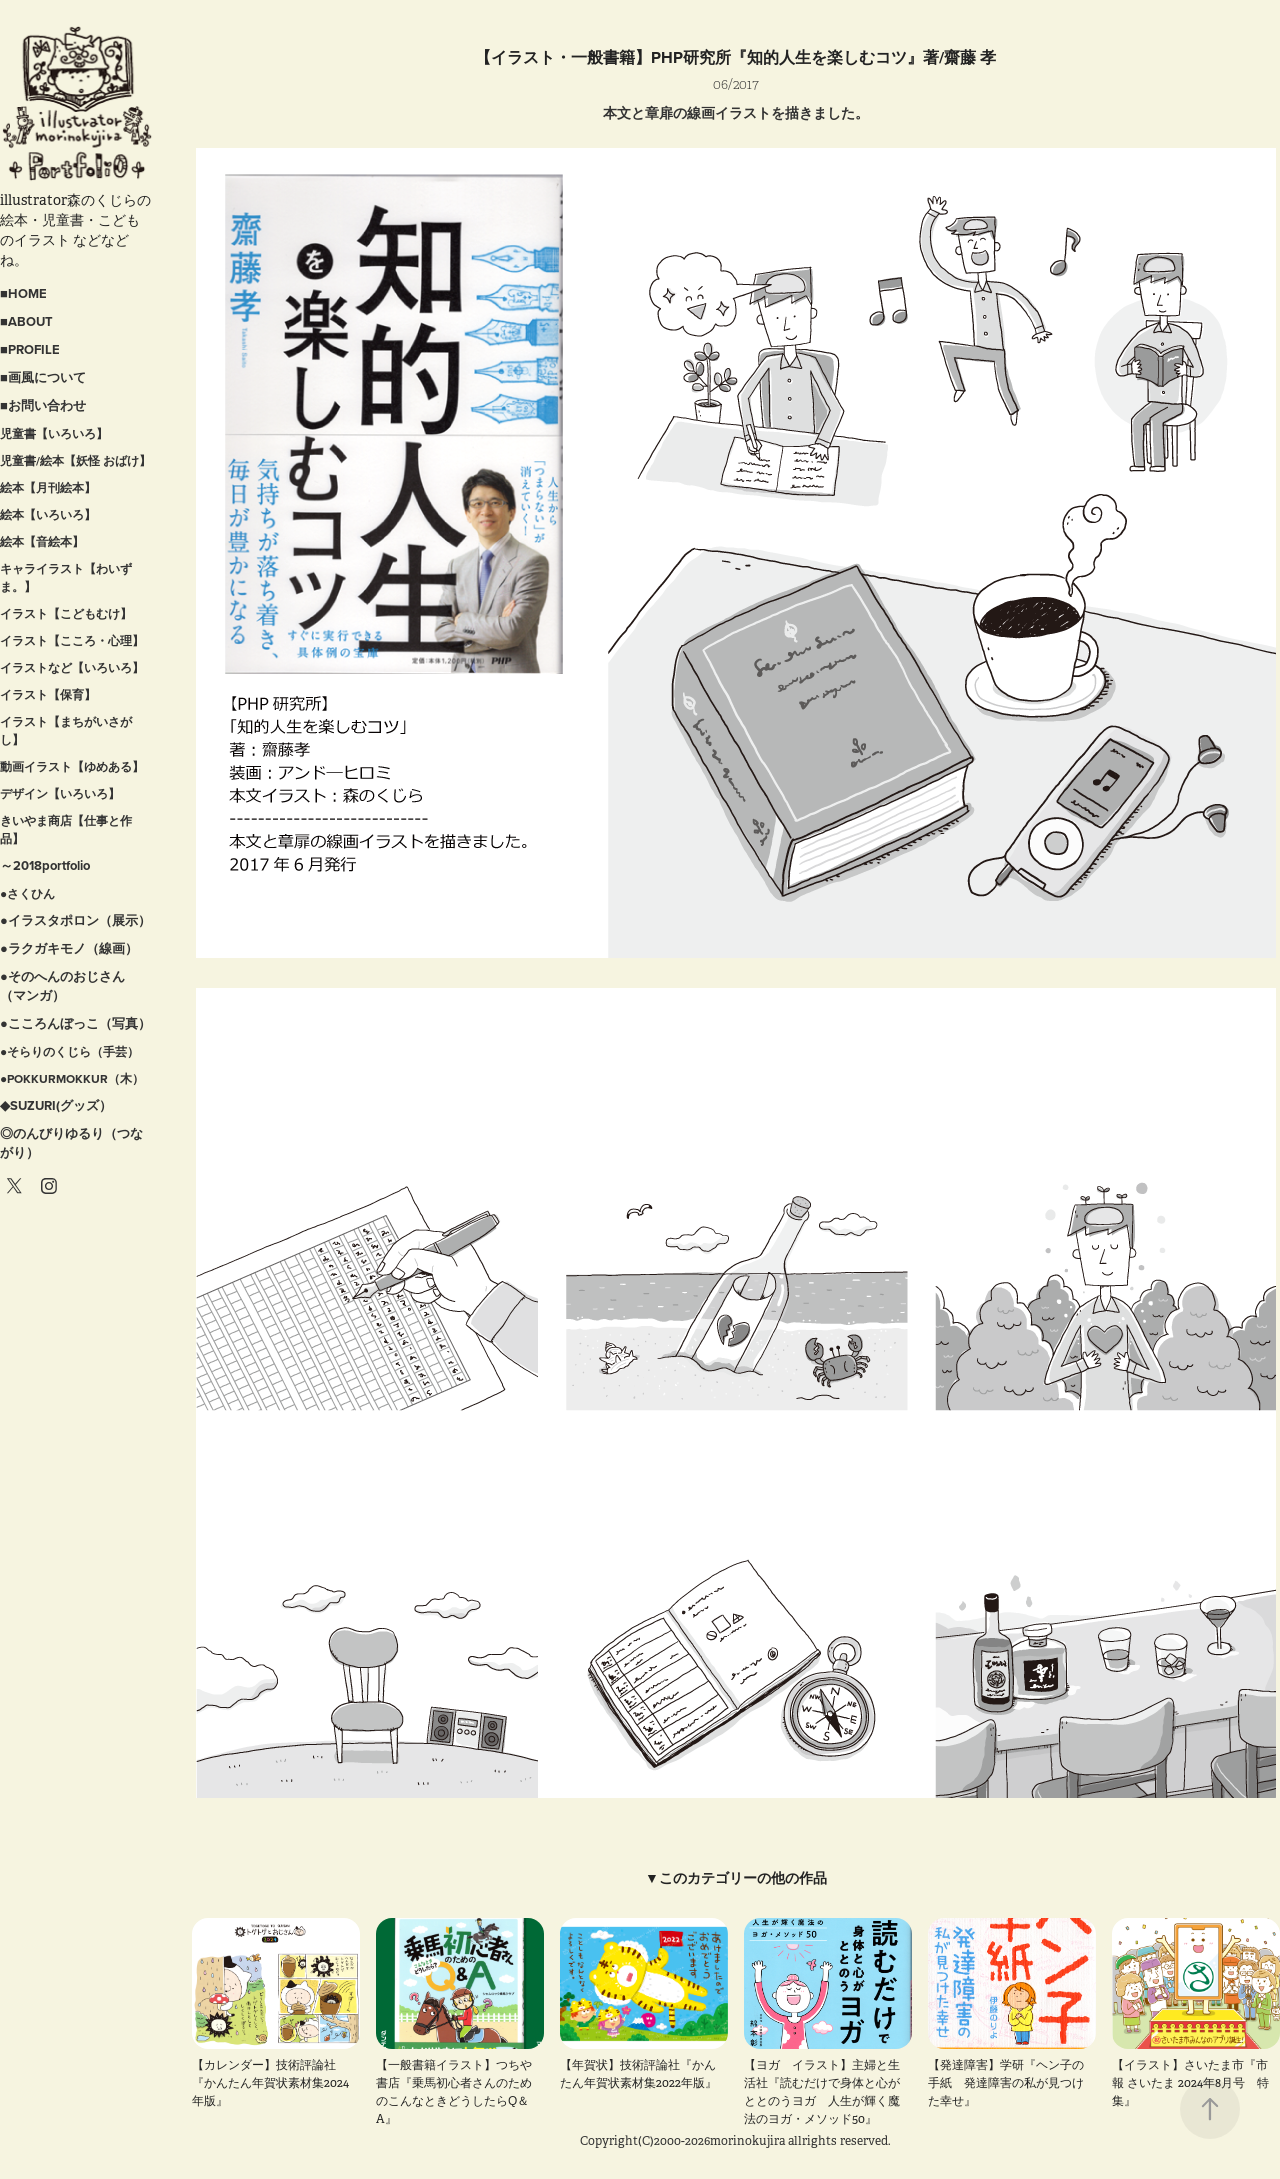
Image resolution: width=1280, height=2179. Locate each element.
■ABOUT (26, 321)
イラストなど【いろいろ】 (72, 667)
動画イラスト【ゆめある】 (72, 766)
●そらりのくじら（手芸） (69, 1051)
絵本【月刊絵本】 (48, 487)
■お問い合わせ (43, 405)
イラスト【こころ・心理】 (72, 640)
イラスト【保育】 (48, 694)
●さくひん (27, 893)
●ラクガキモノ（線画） (69, 948)
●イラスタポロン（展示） (75, 920)
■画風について (43, 377)
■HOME (23, 293)
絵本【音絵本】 (42, 541)
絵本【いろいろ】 (48, 514)
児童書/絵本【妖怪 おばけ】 (75, 460)
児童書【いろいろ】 (54, 433)
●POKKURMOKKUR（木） (72, 1078)
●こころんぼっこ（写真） (75, 1023)
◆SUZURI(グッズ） (56, 1105)
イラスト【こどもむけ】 (66, 613)
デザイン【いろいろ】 (60, 793)
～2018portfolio (45, 865)
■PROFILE (30, 349)
